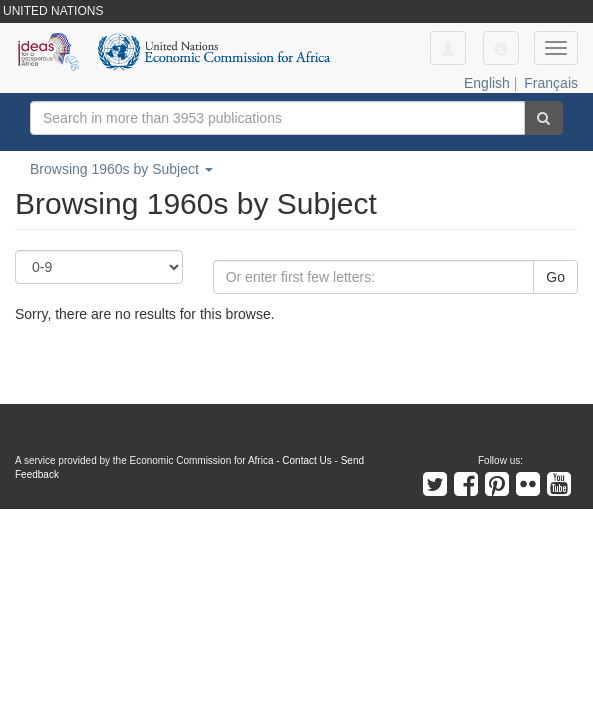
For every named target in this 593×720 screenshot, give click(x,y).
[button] (501, 48)
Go (555, 277)
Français (551, 83)
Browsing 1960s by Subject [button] (121, 169)
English (487, 83)
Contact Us (306, 460)
